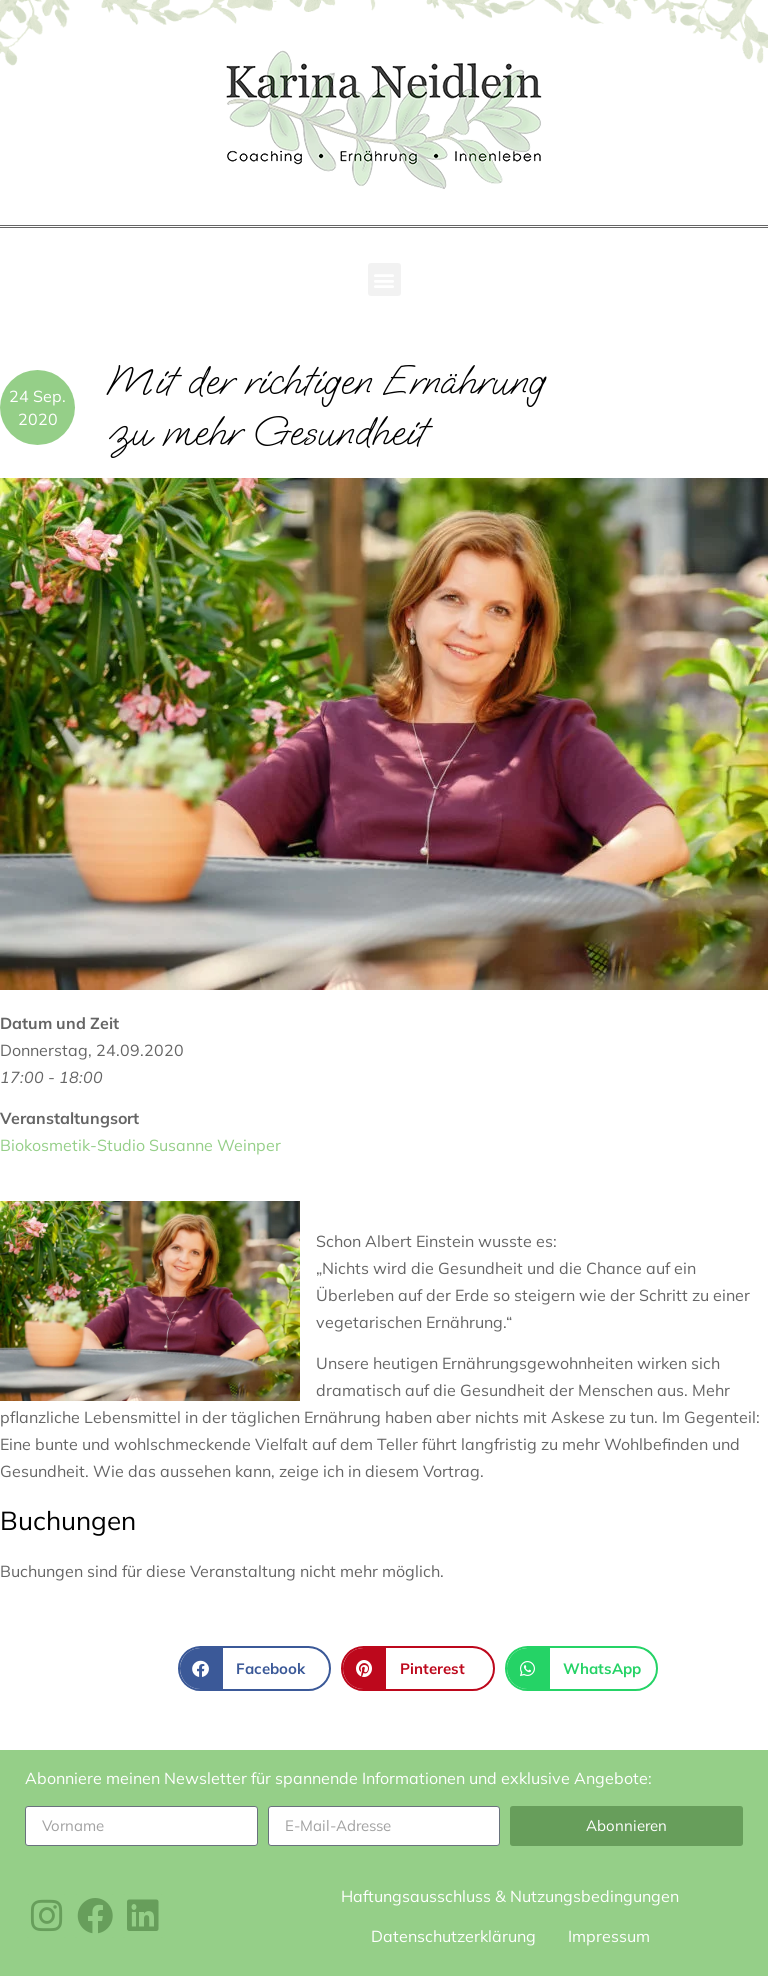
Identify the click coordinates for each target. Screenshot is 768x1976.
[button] (384, 279)
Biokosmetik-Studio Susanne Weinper (140, 1145)
